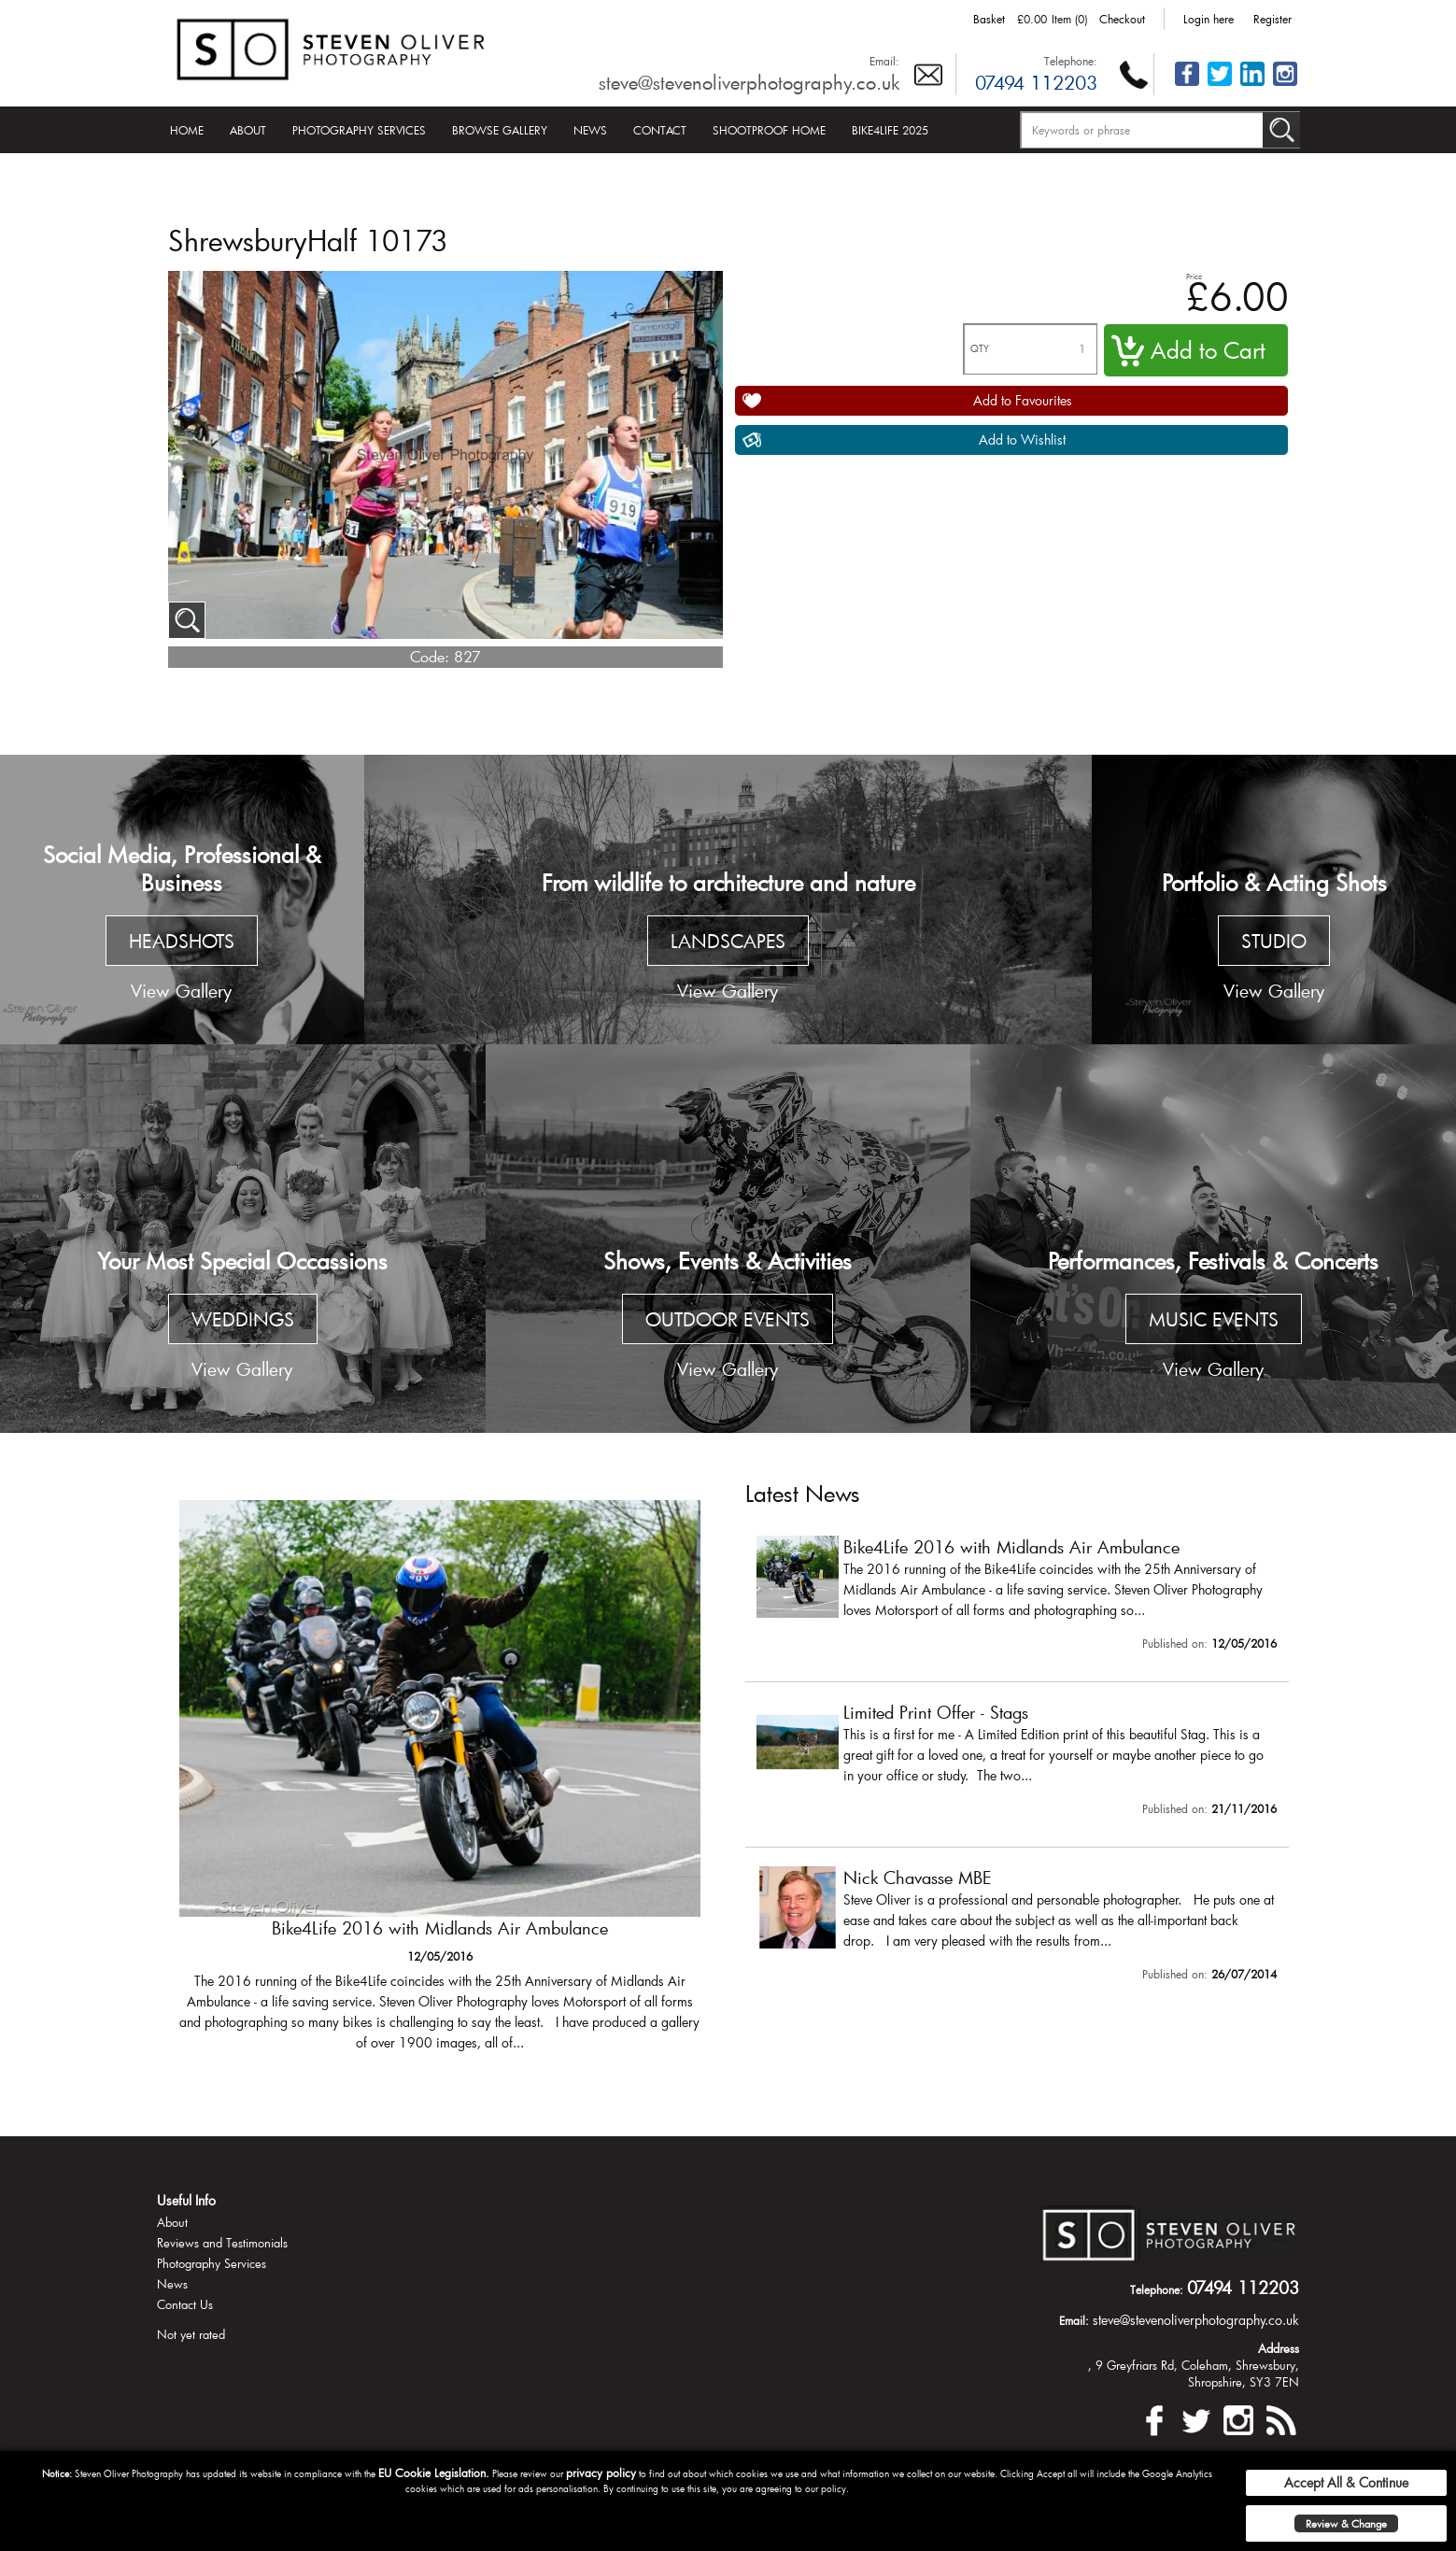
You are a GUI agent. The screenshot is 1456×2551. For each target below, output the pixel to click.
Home (187, 129)
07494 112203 (1036, 82)
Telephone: (1070, 60)
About (248, 129)
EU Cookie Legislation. (433, 2472)
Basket (989, 18)
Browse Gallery (499, 129)
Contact (659, 129)
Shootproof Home (769, 129)
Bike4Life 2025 (890, 129)
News (590, 129)
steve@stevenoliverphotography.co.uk (749, 82)
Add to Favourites (1022, 400)
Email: (884, 60)
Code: (429, 656)
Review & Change (1346, 2523)
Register (1272, 18)
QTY (979, 349)
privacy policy (601, 2472)
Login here (1208, 18)
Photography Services (359, 129)
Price (1194, 276)
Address (1278, 2348)
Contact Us (185, 2304)
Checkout (1122, 18)
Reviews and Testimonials (222, 2242)
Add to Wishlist (1022, 439)
